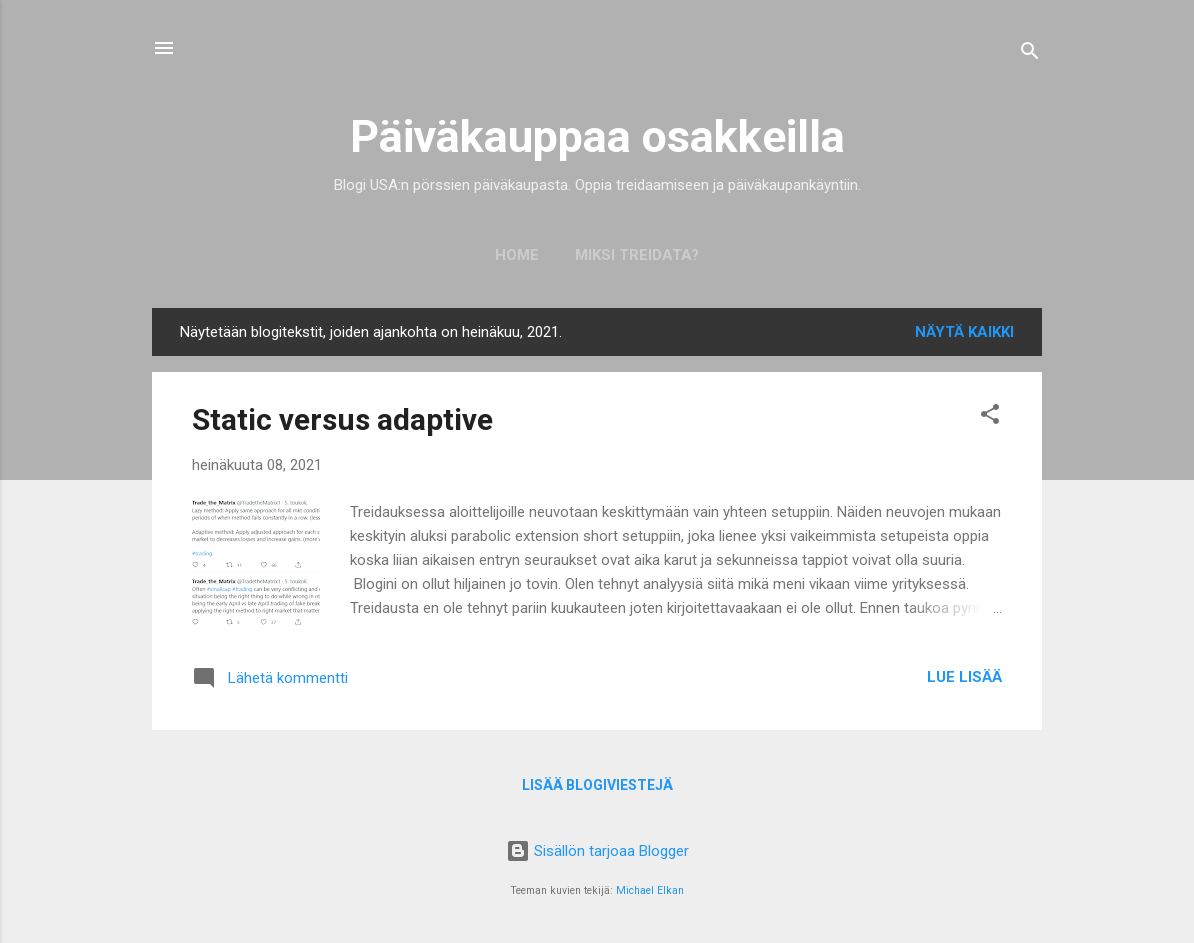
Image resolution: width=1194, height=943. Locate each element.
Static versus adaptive (342, 419)
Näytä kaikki (964, 332)
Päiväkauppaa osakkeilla (597, 136)
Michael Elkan (650, 890)
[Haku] (1030, 54)
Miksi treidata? (637, 255)
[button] (990, 417)
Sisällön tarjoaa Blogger (597, 851)
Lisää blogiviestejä (597, 785)
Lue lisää (964, 677)
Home (517, 255)
